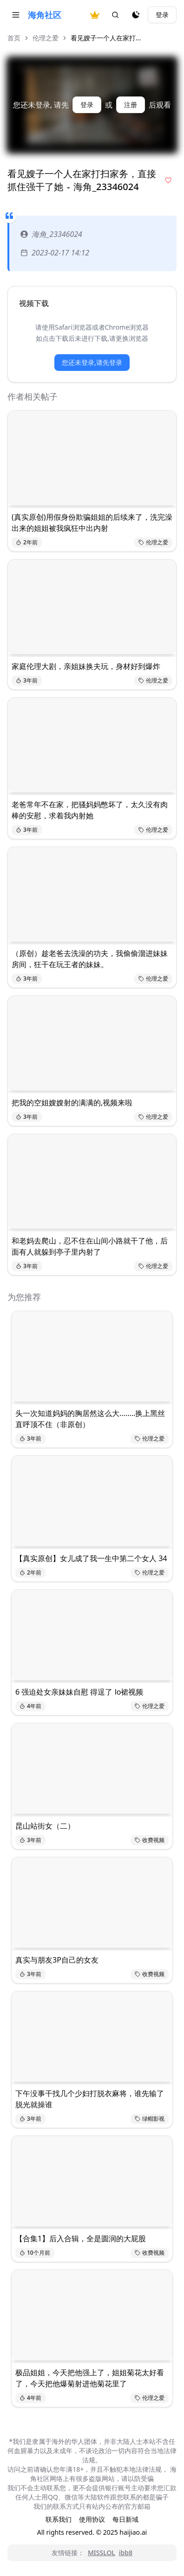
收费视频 (149, 1840)
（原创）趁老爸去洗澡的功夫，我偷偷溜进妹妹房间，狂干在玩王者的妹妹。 (90, 958)
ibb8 (125, 2552)
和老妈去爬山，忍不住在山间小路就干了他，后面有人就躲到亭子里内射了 (90, 1246)
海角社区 (44, 14)
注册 (130, 104)
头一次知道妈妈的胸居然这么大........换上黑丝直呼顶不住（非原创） (90, 1418)
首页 (13, 37)
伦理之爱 (46, 37)
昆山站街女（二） (45, 1826)
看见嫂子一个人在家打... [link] (106, 37)
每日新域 (125, 2519)
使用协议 (92, 2519)
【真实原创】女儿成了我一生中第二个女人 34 (91, 1558)
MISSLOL (101, 2552)
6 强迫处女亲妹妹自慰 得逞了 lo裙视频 (79, 1692)
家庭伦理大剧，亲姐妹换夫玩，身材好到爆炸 (86, 666)
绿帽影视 (149, 2119)
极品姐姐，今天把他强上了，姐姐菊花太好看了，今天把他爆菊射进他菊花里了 (89, 2378)
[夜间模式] (135, 14)
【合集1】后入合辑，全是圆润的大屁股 (80, 2238)
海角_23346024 (51, 234)
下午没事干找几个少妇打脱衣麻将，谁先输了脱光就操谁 (89, 2099)
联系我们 (59, 2519)
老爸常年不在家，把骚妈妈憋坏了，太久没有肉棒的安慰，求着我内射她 (90, 810)
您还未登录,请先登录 (92, 362)
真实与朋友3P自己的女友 (57, 1960)
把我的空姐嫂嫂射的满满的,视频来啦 (72, 1102)
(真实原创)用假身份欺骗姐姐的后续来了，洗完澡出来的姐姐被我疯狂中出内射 (92, 522)
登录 (162, 14)
